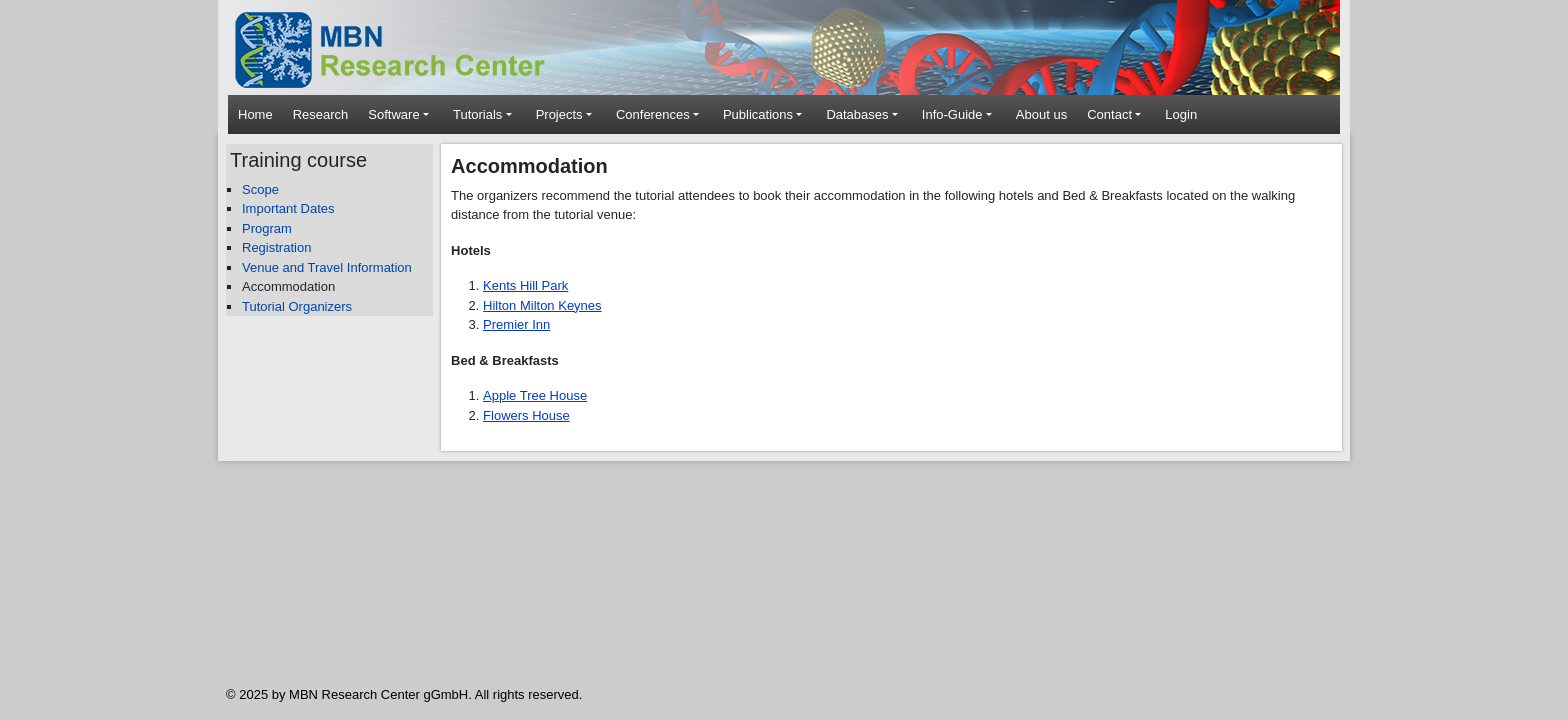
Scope (260, 189)
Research (321, 114)
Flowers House (526, 415)
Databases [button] (857, 114)
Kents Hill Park (525, 285)
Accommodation (288, 286)
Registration (276, 247)
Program (267, 228)
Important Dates (288, 208)
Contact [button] (1109, 114)
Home (255, 114)
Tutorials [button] (477, 114)
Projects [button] (559, 114)
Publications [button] (758, 114)
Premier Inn (516, 324)
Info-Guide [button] (952, 114)
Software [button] (393, 114)
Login (1181, 114)
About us (1041, 114)
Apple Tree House (535, 395)
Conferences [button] (653, 114)
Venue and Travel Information (327, 267)
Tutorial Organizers (297, 306)
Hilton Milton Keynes (542, 305)
